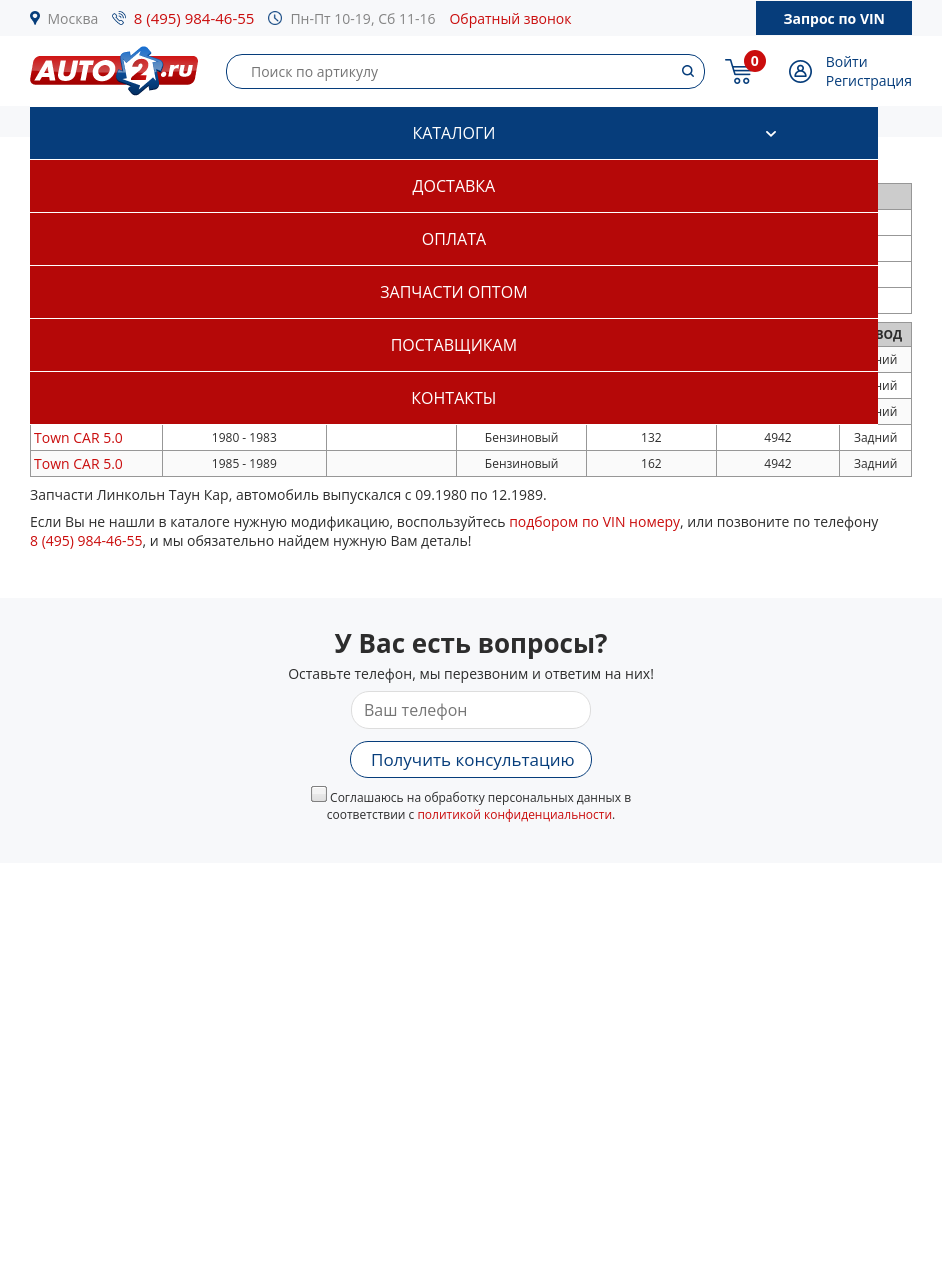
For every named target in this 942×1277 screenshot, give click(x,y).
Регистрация (869, 80)
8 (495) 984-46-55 (194, 18)
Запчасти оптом (453, 292)
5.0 (78, 437)
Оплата (454, 239)
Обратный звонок (510, 18)
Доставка (454, 186)
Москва (73, 18)
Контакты (453, 398)
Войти (847, 61)
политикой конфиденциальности (514, 814)
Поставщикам (454, 345)
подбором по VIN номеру (594, 521)
